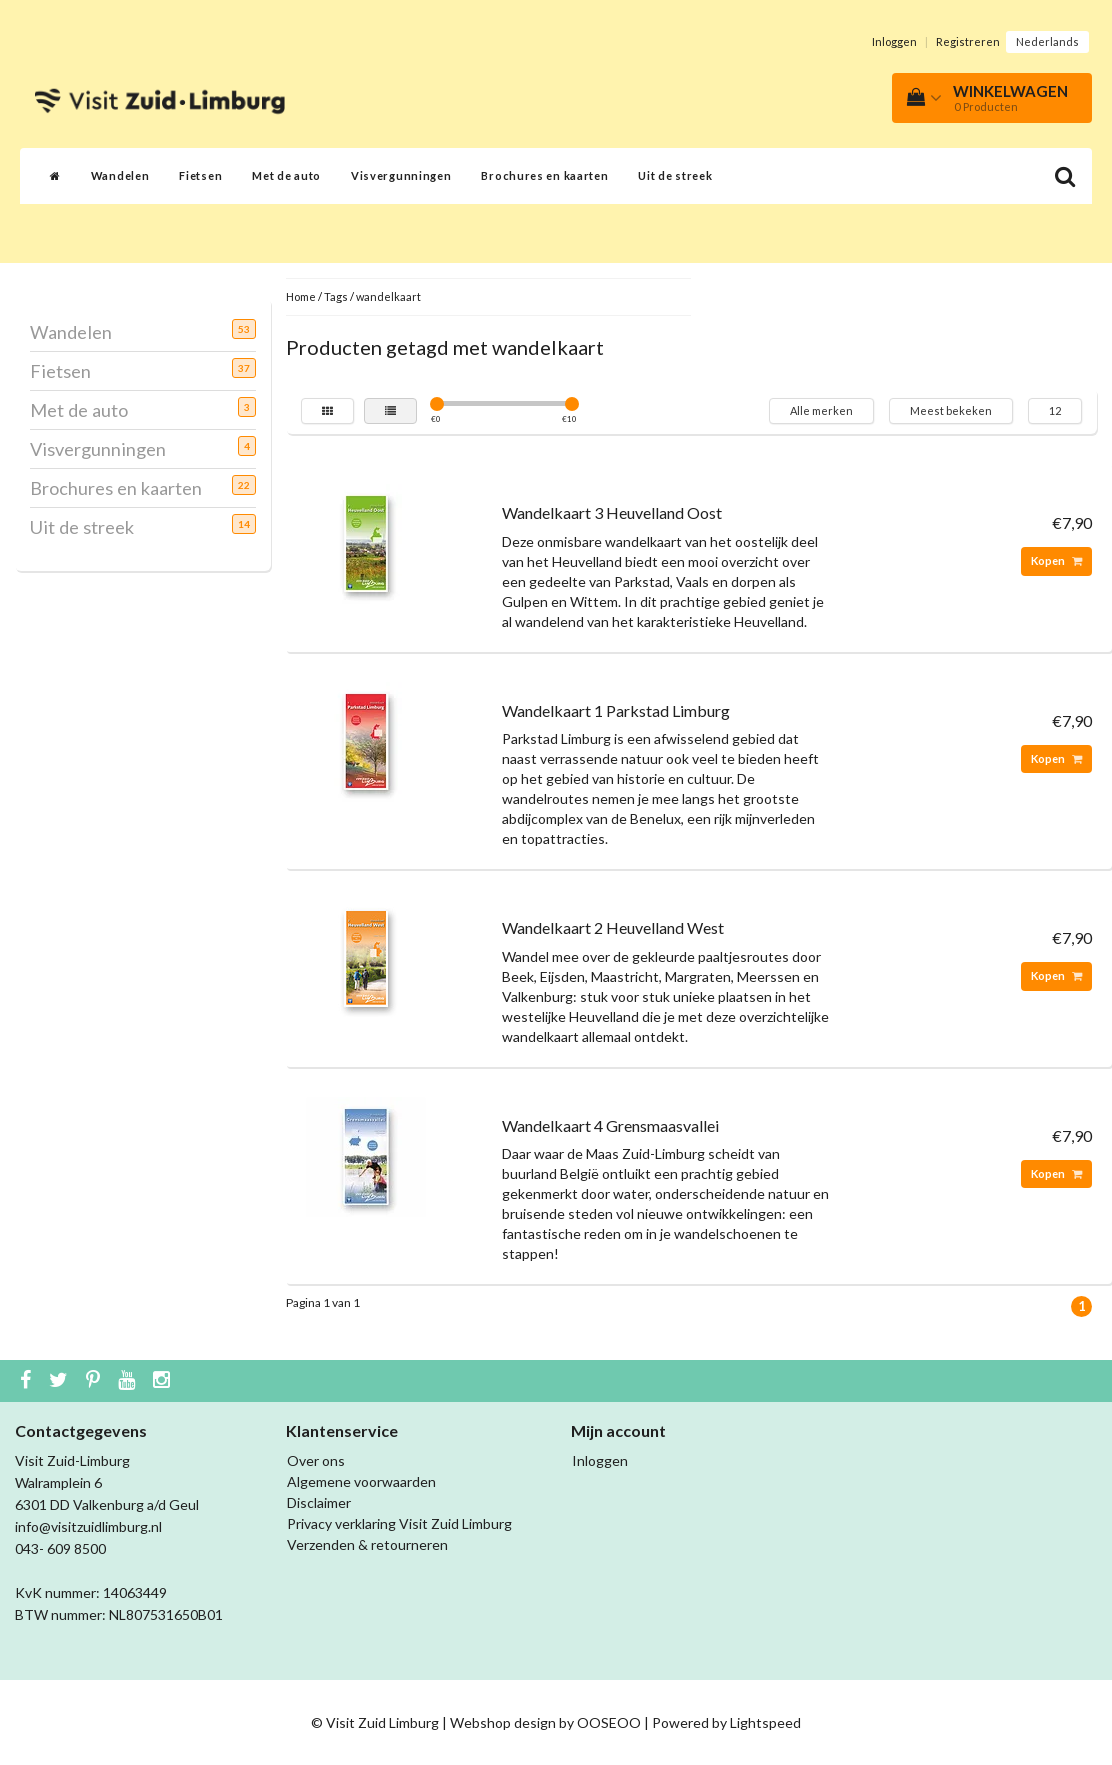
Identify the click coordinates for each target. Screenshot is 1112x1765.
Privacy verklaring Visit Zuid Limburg (399, 1523)
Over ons (316, 1460)
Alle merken (821, 410)
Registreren (968, 41)
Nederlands (1047, 41)
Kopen (1056, 560)
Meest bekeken (951, 410)
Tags (336, 296)
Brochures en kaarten (544, 175)
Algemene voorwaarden (361, 1481)
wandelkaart (388, 296)
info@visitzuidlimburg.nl (88, 1526)
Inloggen (894, 41)
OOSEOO (609, 1722)
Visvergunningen (401, 175)
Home (301, 296)
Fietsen (200, 175)
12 (1055, 410)
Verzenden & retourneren (367, 1544)
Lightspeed (765, 1722)
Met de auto (286, 175)
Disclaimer (319, 1502)
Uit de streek (675, 175)
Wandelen (120, 175)
